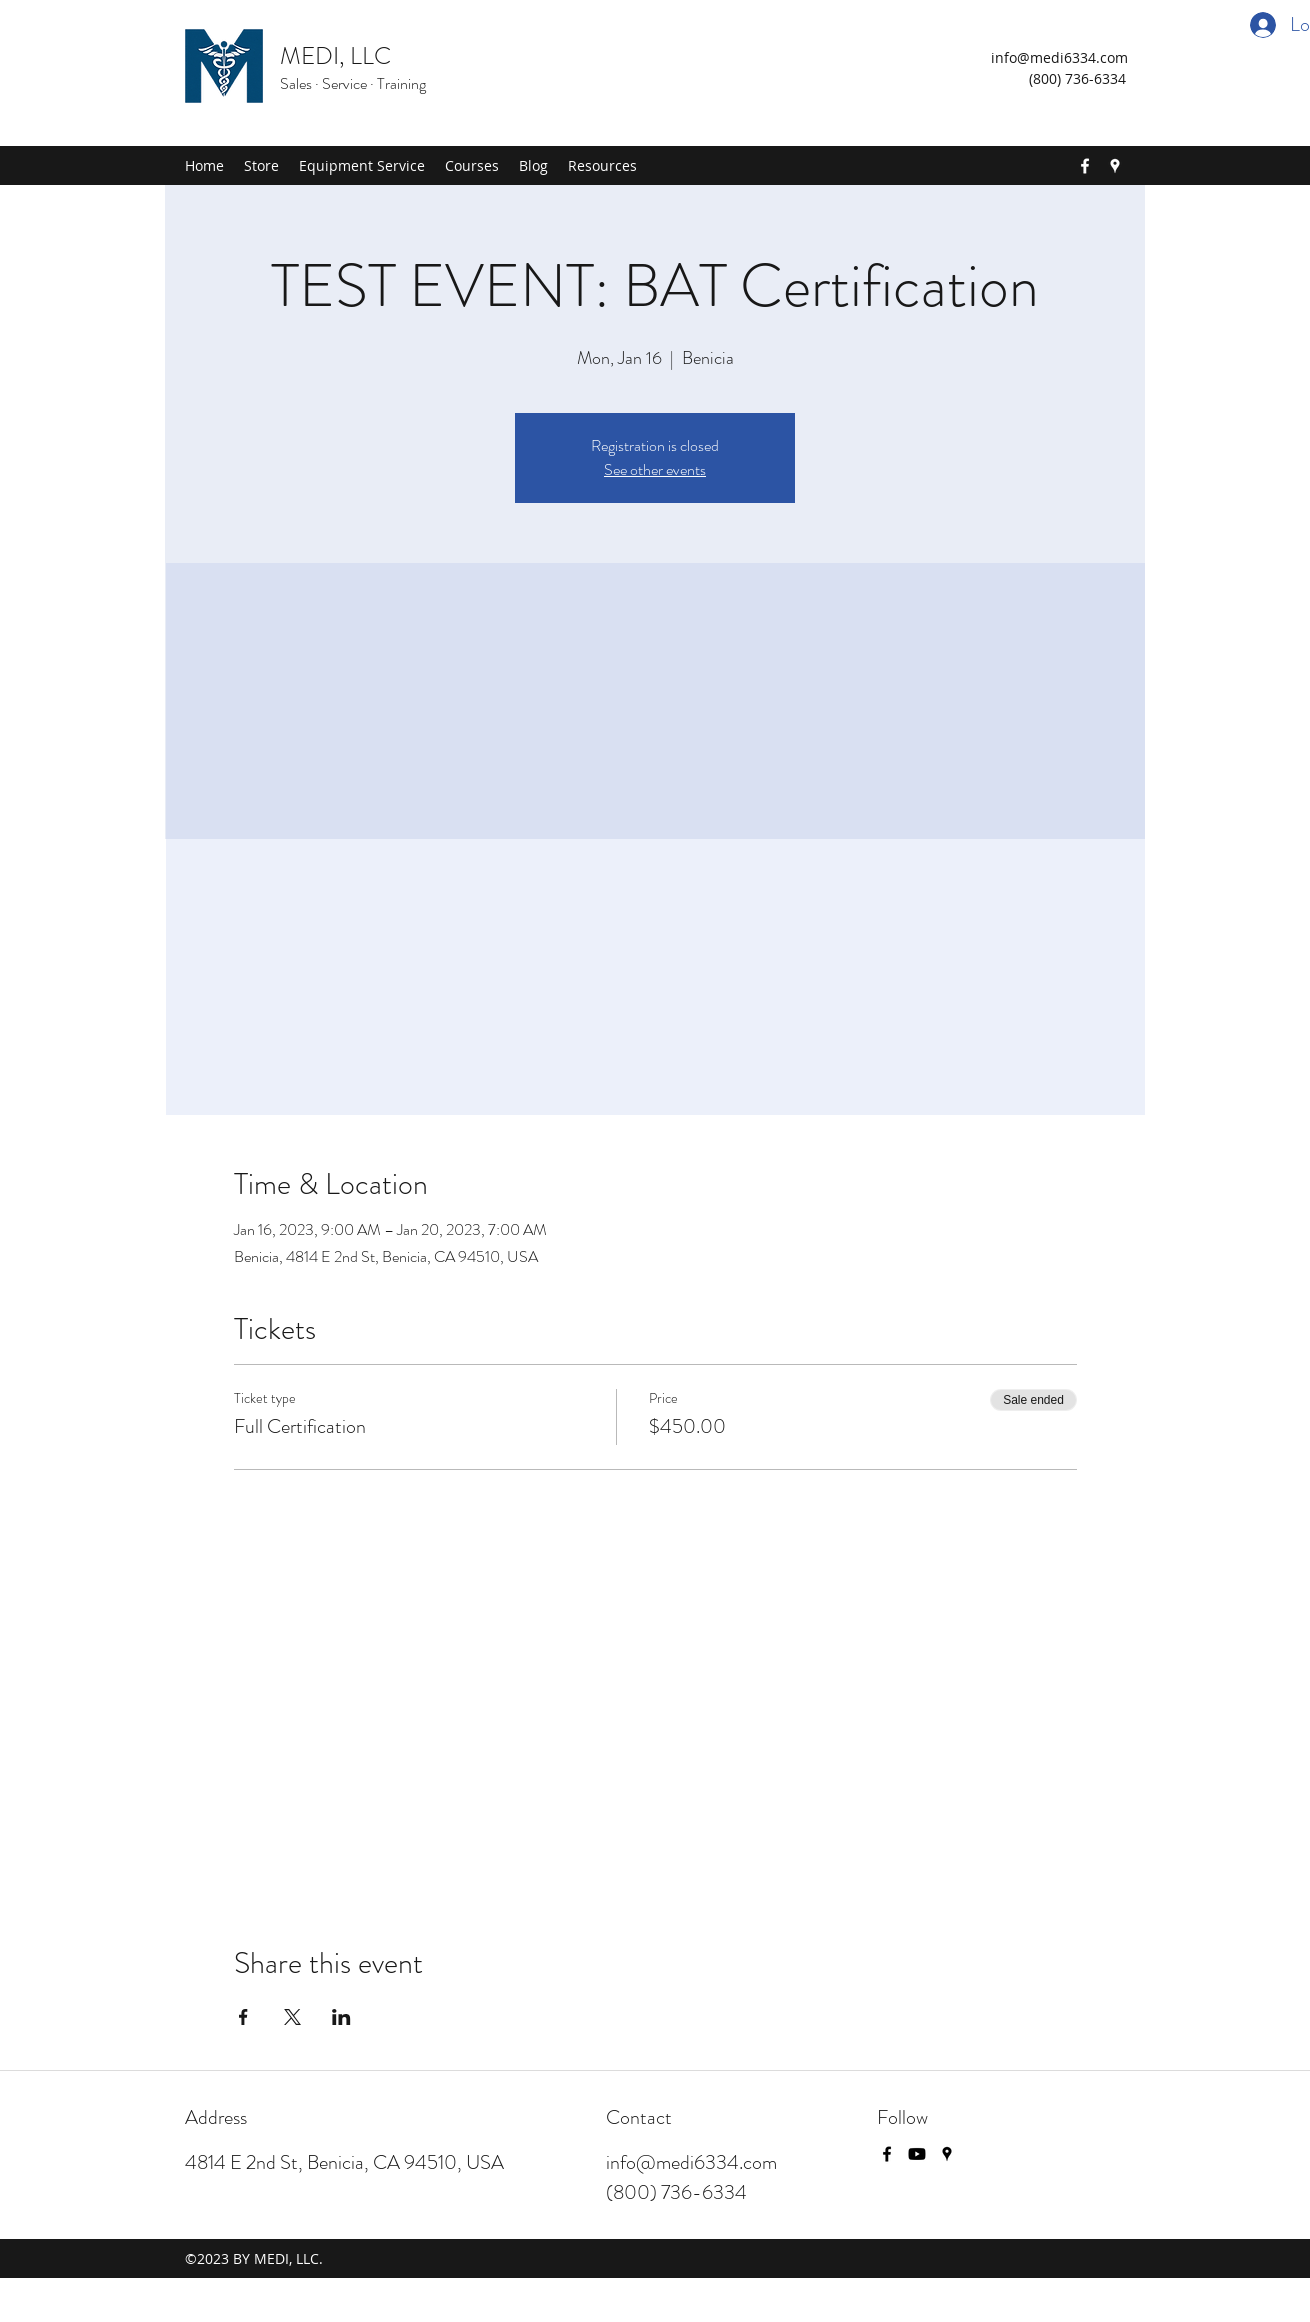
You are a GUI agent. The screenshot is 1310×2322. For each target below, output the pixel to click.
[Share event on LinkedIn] (341, 2017)
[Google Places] (1115, 166)
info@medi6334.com (1059, 57)
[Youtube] (917, 2154)
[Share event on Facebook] (243, 2017)
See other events (655, 469)
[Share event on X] (292, 2017)
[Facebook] (1085, 166)
